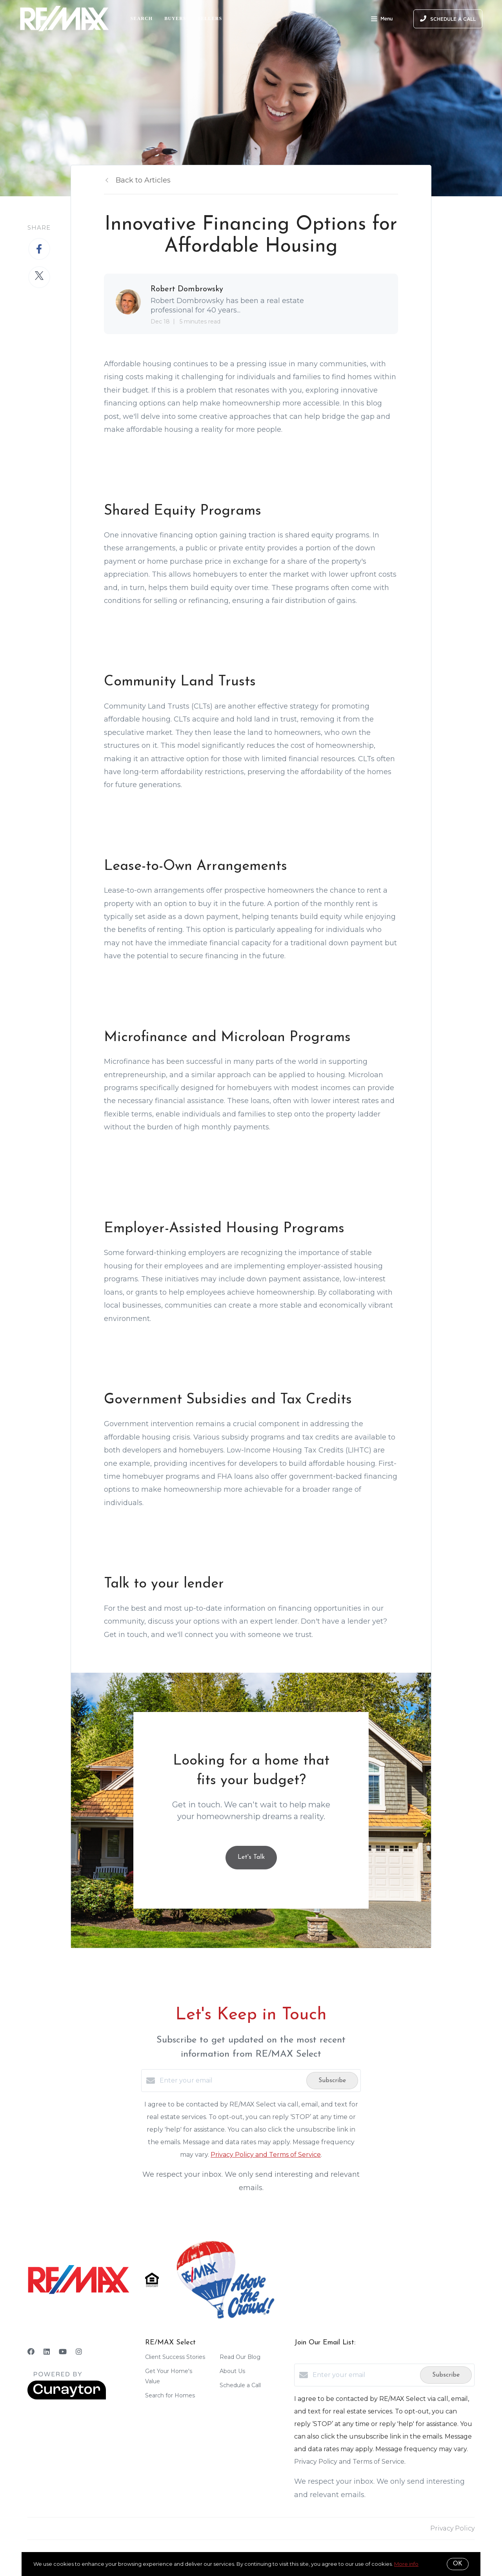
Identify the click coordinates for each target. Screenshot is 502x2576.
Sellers (210, 18)
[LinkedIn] (47, 2352)
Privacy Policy (452, 2528)
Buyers (175, 18)
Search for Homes (170, 2395)
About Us (232, 2371)
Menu (382, 19)
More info (406, 2564)
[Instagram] (79, 2352)
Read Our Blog (240, 2356)
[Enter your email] (231, 2080)
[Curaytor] (66, 2397)
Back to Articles (143, 180)
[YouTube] (63, 2352)
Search (142, 18)
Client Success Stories (175, 2356)
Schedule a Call (240, 2385)
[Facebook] (31, 2352)
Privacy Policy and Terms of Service (266, 2154)
